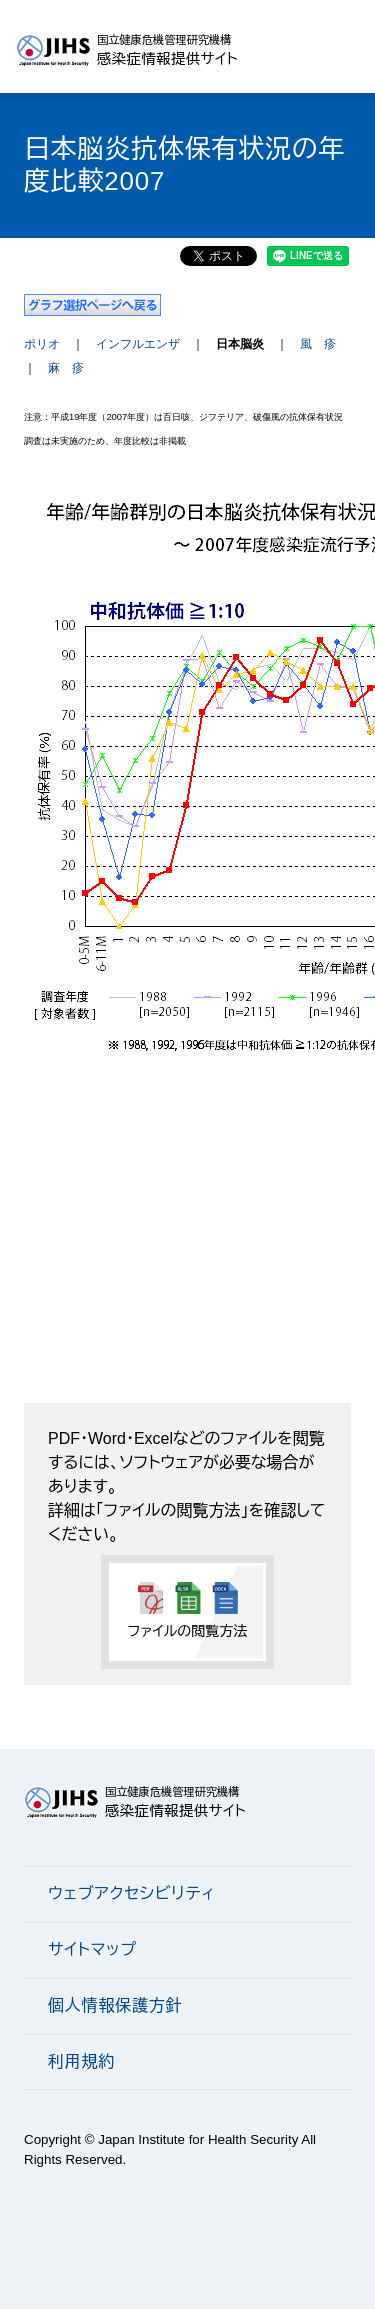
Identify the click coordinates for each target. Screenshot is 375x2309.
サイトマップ (92, 1949)
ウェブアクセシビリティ (131, 1893)
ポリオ (42, 344)
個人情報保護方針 (115, 2005)
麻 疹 (66, 368)
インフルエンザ (138, 344)
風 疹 (318, 344)
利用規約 (81, 2061)
